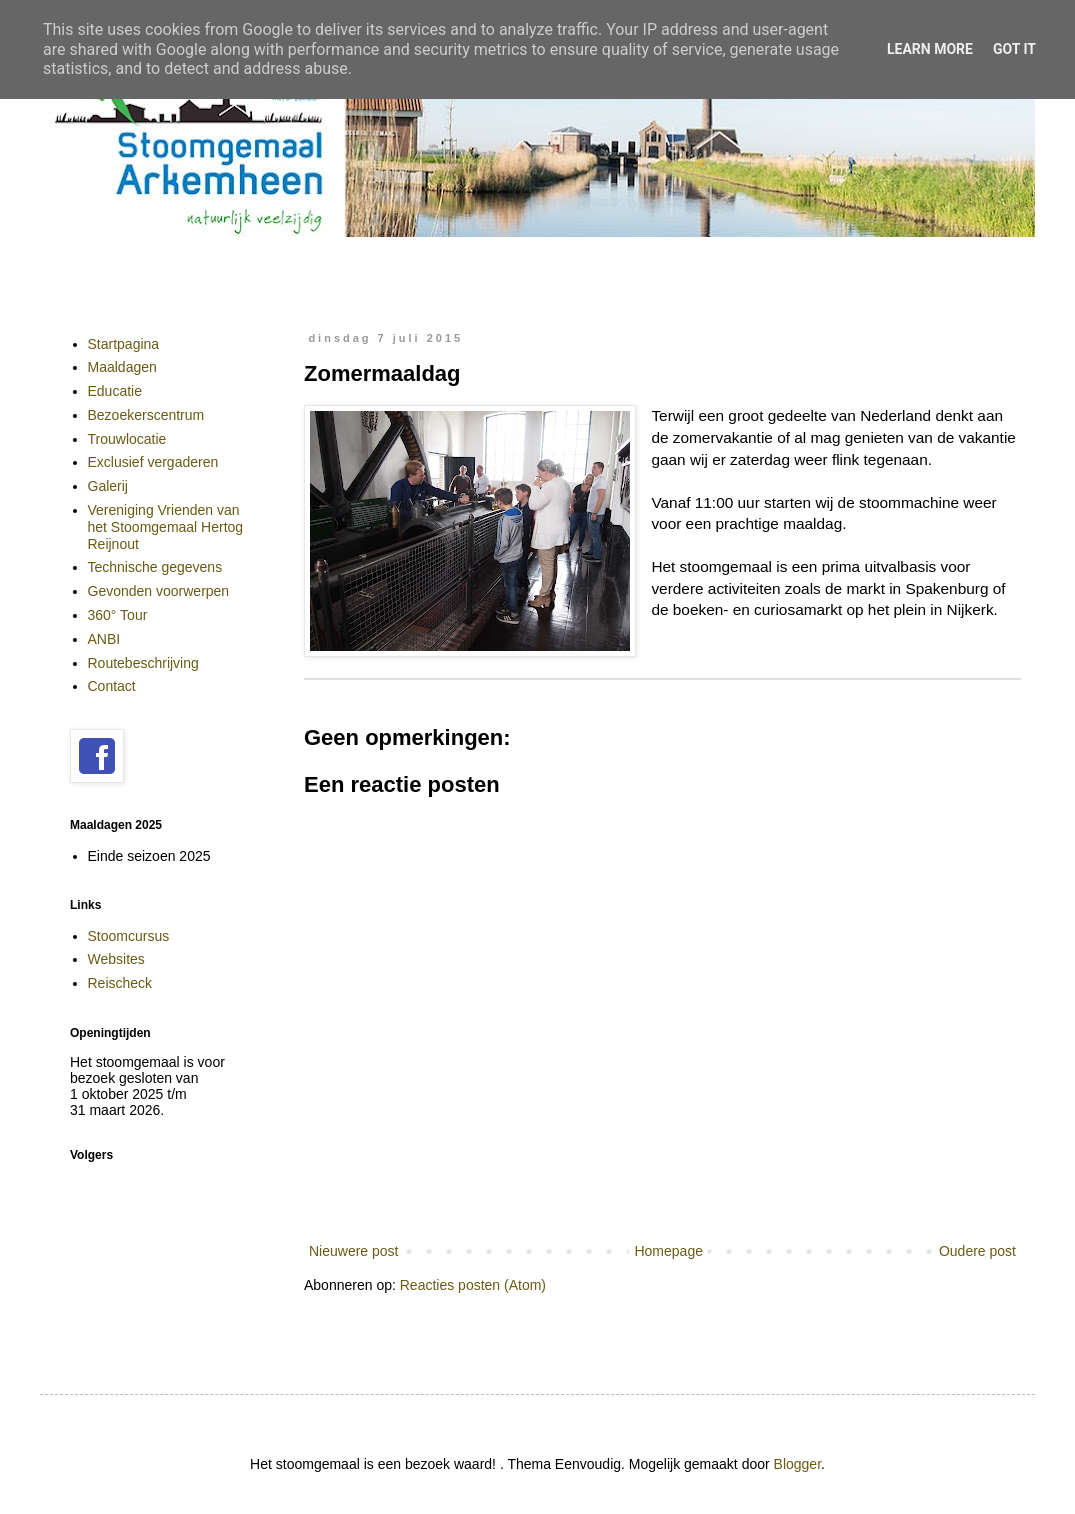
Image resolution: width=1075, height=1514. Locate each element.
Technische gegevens (155, 567)
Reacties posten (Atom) (473, 1285)
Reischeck (120, 983)
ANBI (104, 639)
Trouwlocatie (127, 439)
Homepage (668, 1251)
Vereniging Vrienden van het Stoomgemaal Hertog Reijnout (166, 527)
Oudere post (977, 1251)
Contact (112, 686)
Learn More (930, 49)
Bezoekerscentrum (146, 415)
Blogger (797, 1464)
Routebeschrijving (143, 663)
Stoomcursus (129, 936)
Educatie (115, 391)
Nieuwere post (354, 1251)
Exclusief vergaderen (153, 462)
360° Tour (118, 615)
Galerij (108, 486)
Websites (116, 959)
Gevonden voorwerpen (159, 591)
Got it (1014, 49)
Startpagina (124, 344)
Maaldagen (122, 367)
